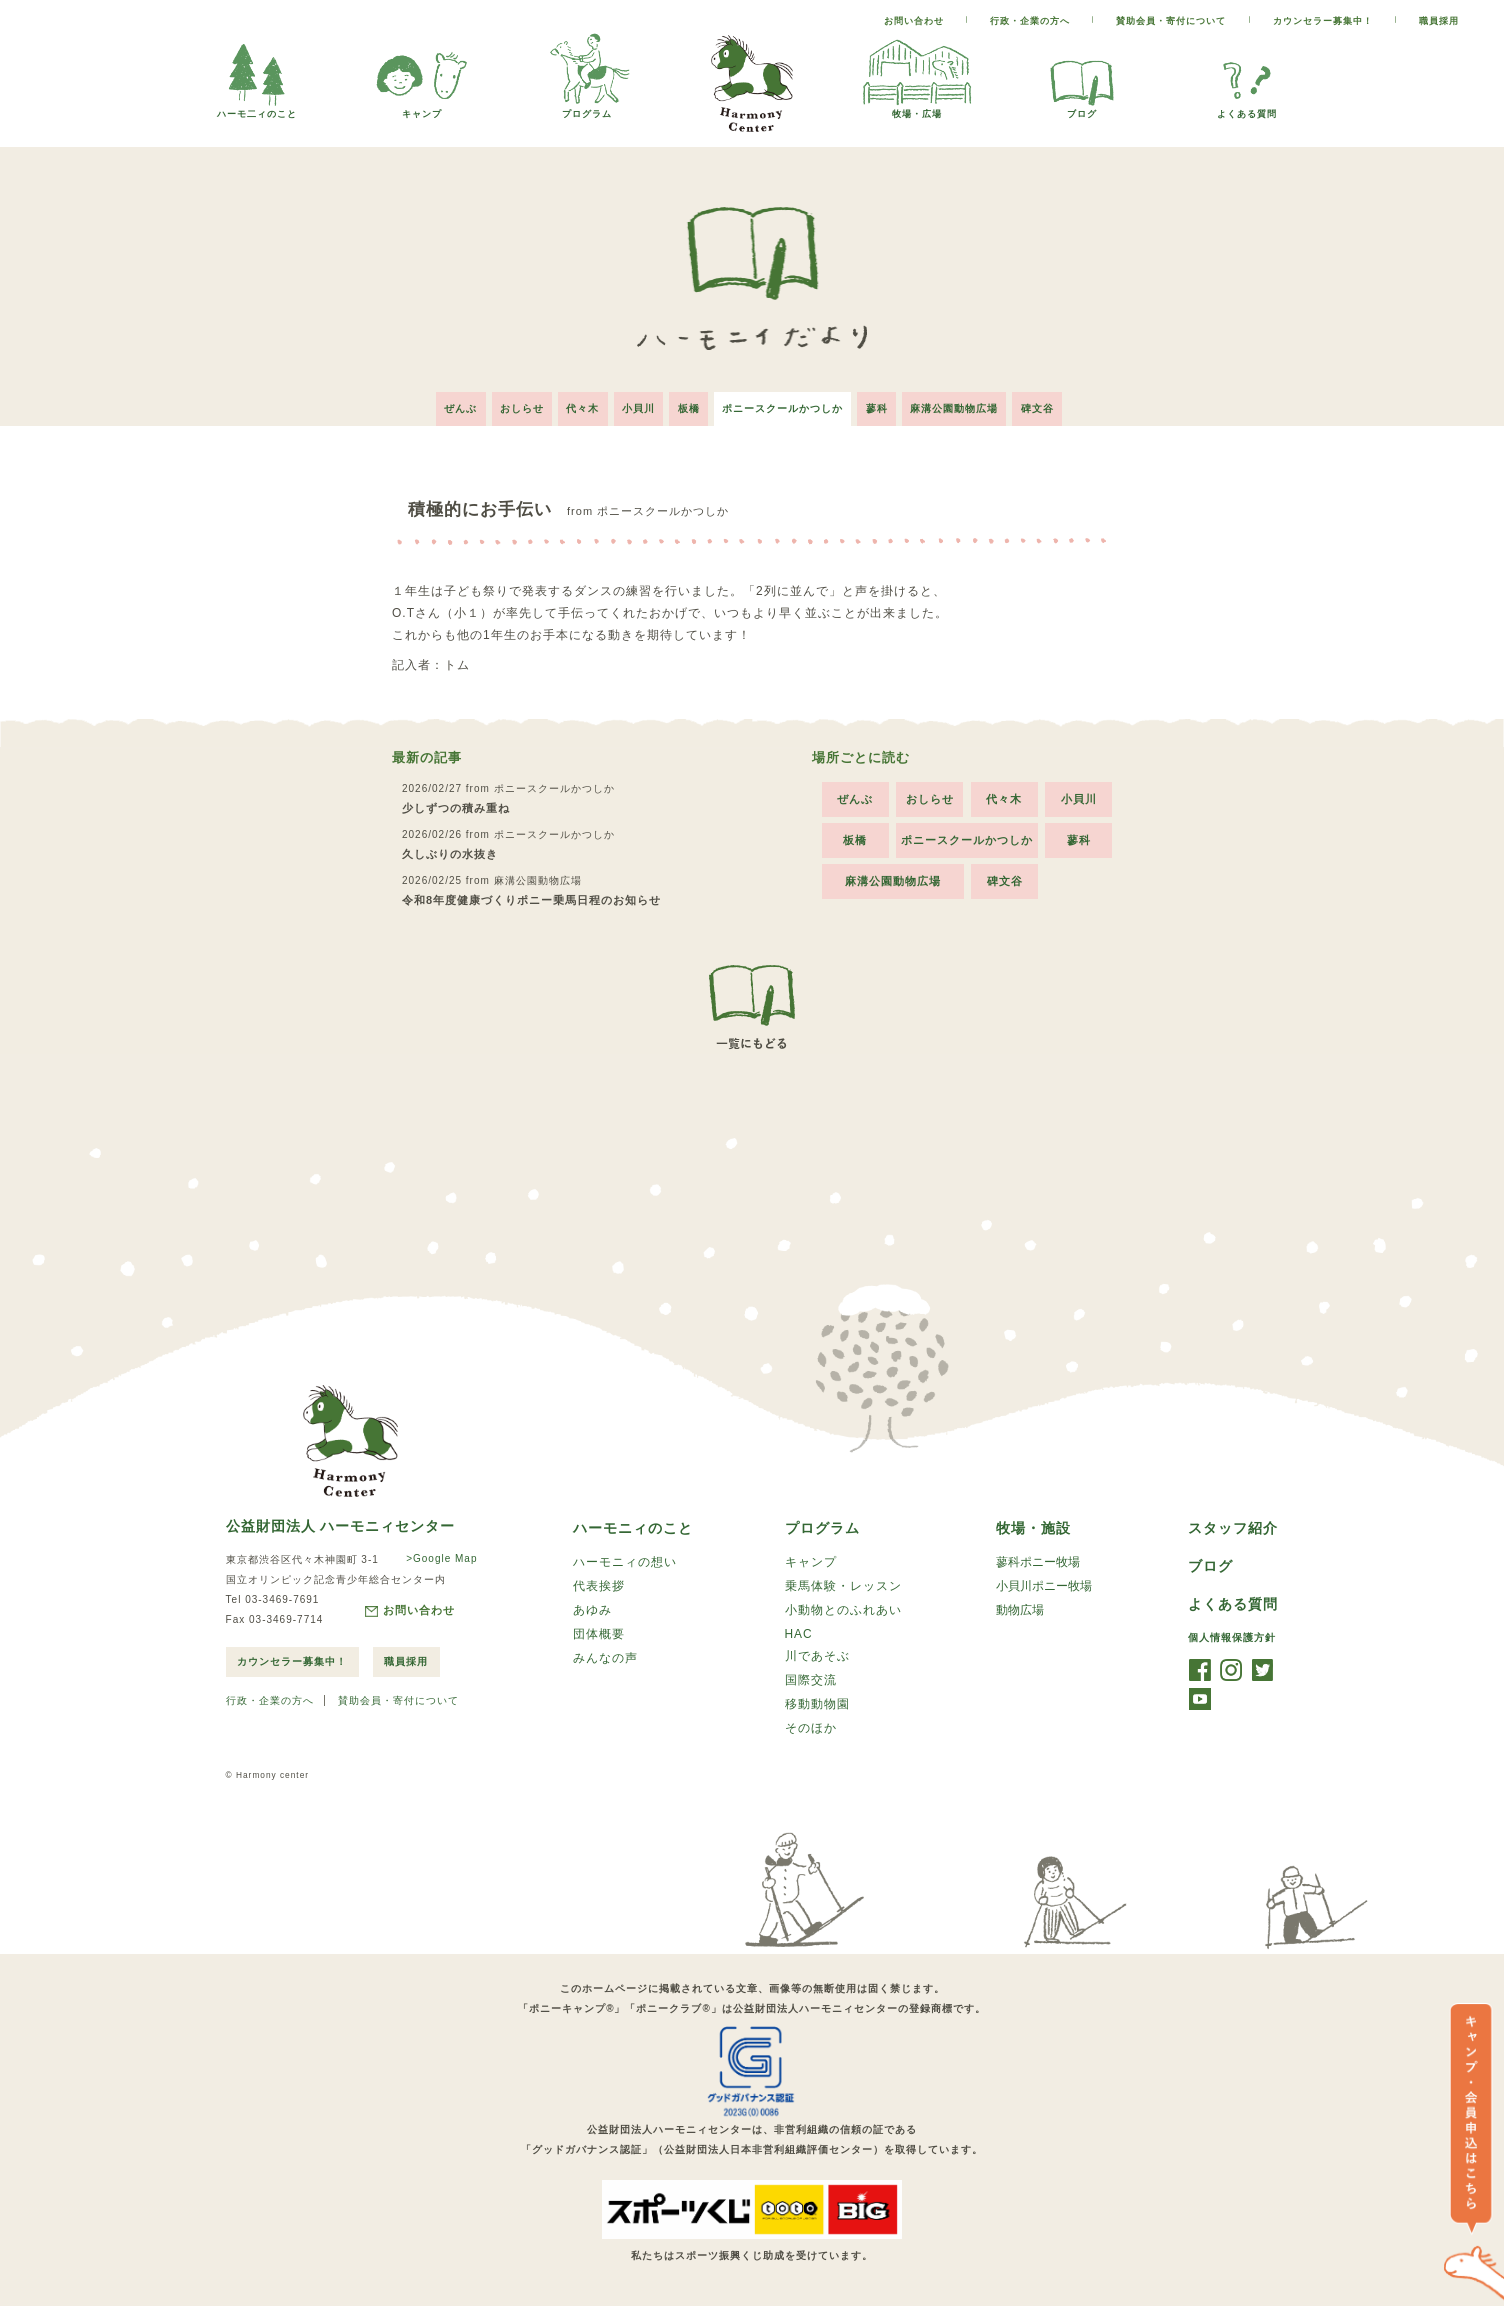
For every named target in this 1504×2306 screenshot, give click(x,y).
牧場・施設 (1033, 1525)
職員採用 (1439, 21)
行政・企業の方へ (1030, 21)
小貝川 (635, 404)
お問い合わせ (914, 21)
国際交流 (811, 1682)
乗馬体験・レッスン (843, 1585)
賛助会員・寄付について (1171, 21)
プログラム (587, 108)
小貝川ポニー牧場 (1044, 1585)
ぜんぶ (447, 404)
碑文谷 (1051, 404)
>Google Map (439, 1554)
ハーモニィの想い (625, 1560)
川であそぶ (817, 1657)
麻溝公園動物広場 (965, 404)
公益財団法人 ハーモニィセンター (341, 1522)
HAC (799, 1634)
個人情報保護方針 (1232, 1636)
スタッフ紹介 (1233, 1525)
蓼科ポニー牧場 (1038, 1560)
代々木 (576, 404)
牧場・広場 (917, 108)
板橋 (689, 404)
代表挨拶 (599, 1585)
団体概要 (599, 1635)
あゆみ (592, 1610)
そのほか (811, 1732)
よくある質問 (1247, 108)
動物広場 (1020, 1610)
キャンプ (422, 108)
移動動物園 (817, 1707)
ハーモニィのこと (633, 1525)
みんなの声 (605, 1660)
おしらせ (512, 404)
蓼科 (884, 404)
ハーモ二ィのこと (257, 108)
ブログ (1082, 108)
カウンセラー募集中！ (1323, 21)
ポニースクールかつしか (786, 404)
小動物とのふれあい (843, 1610)
